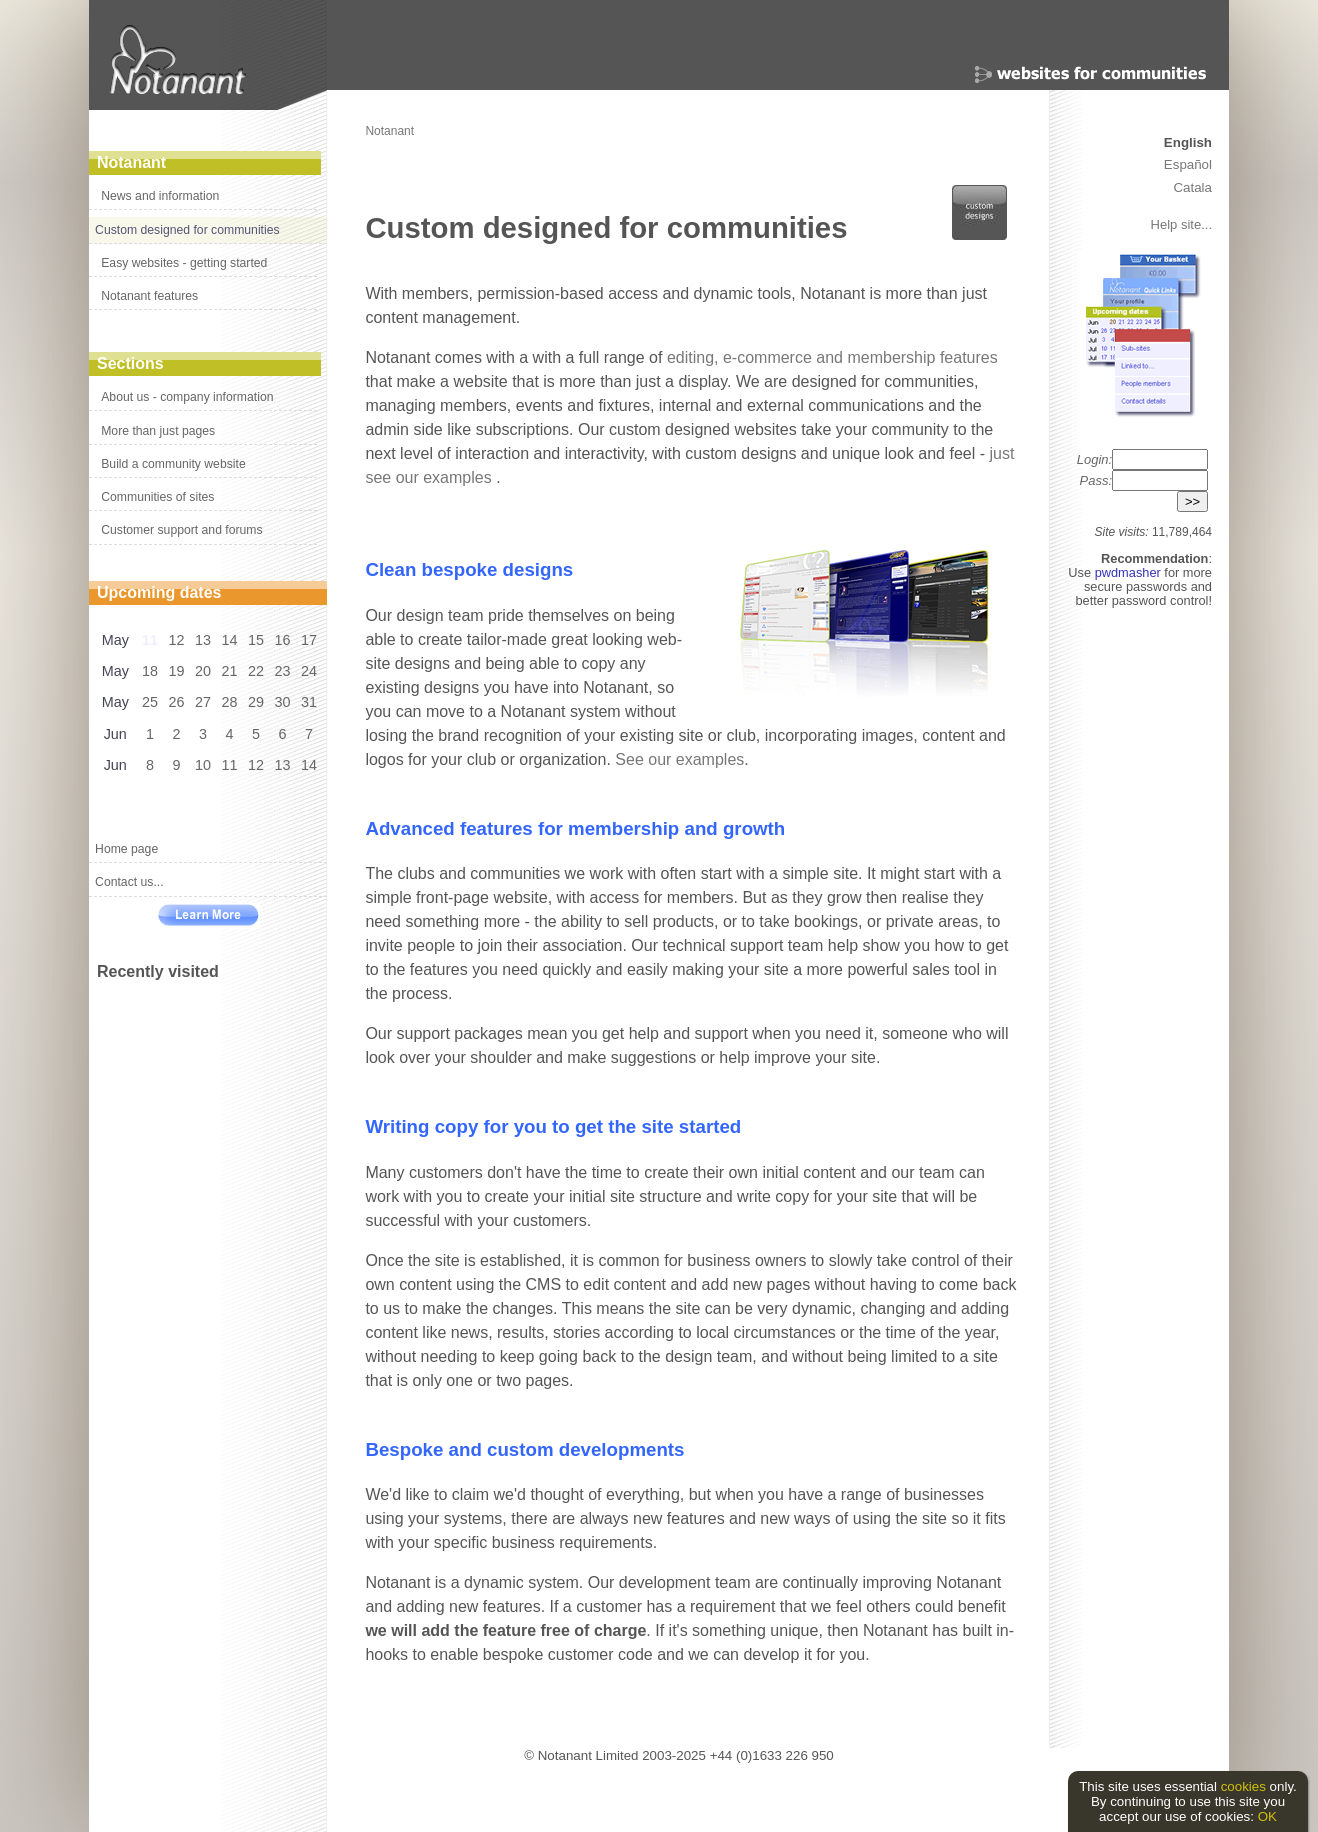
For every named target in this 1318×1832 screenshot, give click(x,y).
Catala (1192, 187)
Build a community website (173, 464)
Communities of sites (157, 497)
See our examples (679, 759)
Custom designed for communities (187, 230)
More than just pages (158, 431)
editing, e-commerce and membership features (832, 357)
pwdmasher (1130, 572)
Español (1188, 164)
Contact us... (129, 882)
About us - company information (187, 397)
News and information (160, 196)
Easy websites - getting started (184, 263)
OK (1267, 1816)
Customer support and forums (181, 530)
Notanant (131, 162)
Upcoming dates (159, 592)
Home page (126, 849)
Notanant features (149, 296)
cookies (1243, 1786)
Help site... (1181, 224)
